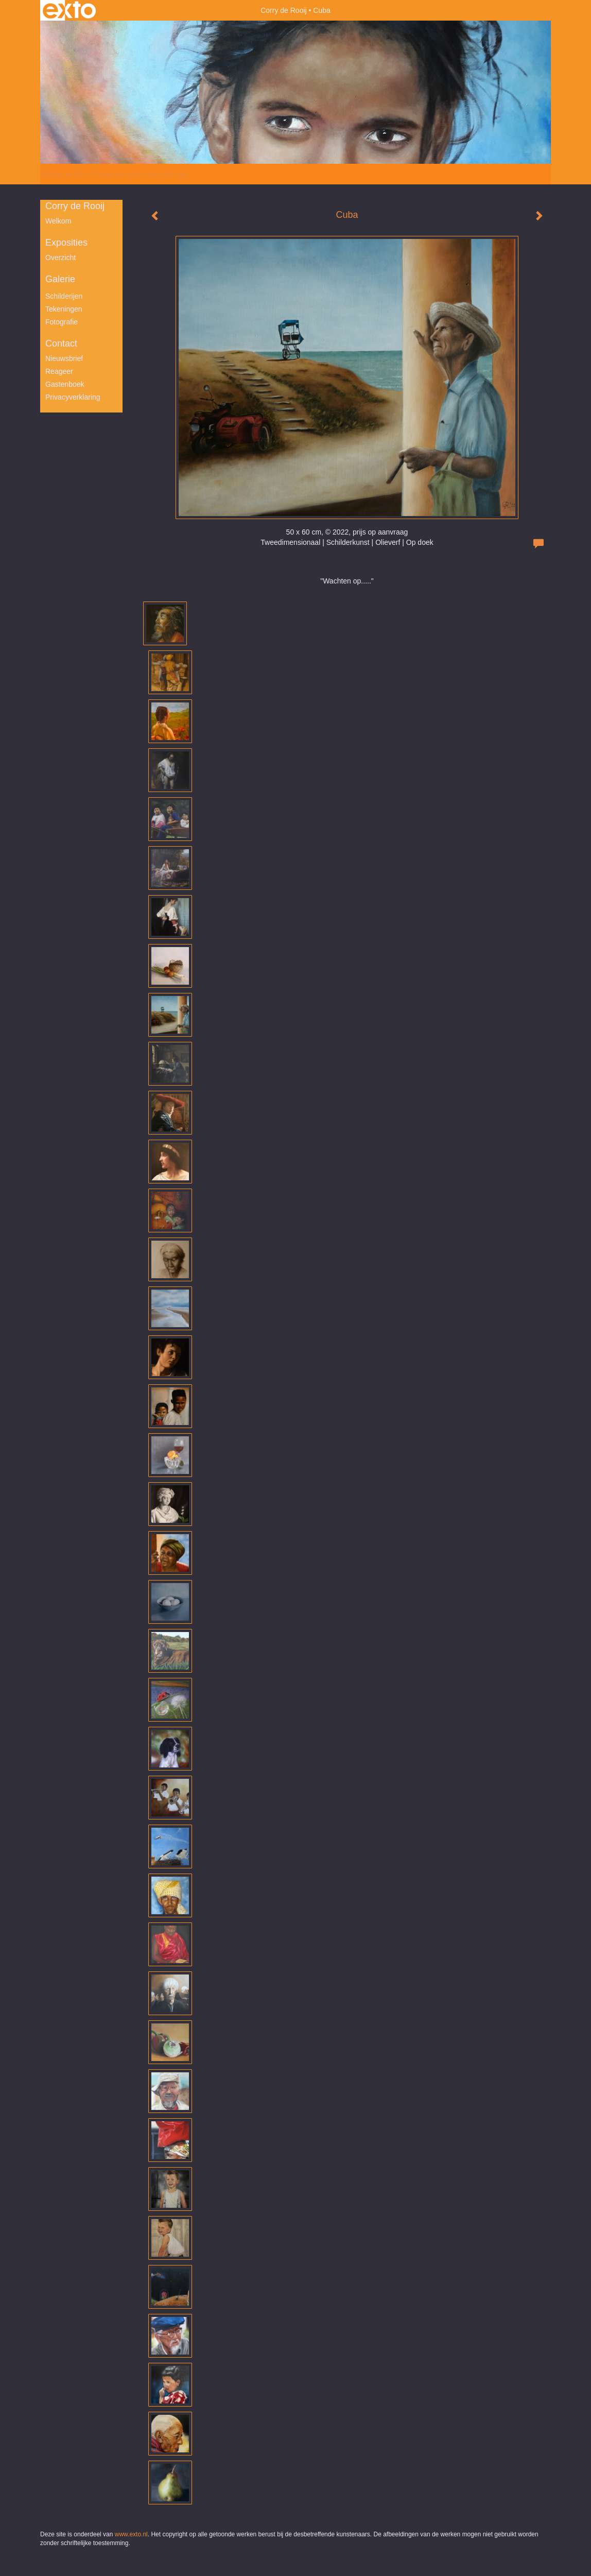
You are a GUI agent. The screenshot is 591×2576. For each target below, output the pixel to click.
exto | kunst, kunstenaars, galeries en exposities (69, 10)
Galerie (60, 279)
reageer (59, 371)
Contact (61, 343)
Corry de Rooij (283, 10)
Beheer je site (62, 174)
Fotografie (61, 322)
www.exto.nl (131, 2534)
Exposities (66, 242)
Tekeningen (63, 309)
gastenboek (64, 384)
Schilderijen (63, 296)
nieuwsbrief (64, 358)
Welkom (58, 221)
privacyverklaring (72, 397)
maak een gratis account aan (140, 174)
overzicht (60, 257)
